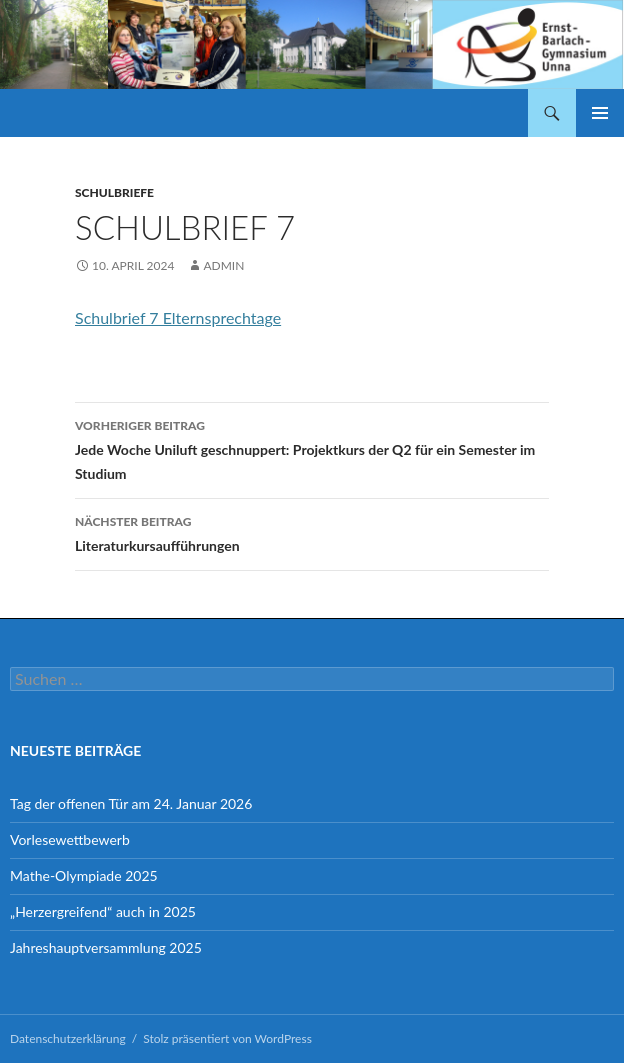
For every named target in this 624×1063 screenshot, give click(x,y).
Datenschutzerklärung (68, 1038)
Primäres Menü (600, 113)
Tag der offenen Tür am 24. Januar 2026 (131, 803)
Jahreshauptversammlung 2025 (106, 947)
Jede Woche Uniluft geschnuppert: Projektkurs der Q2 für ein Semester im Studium (312, 448)
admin (223, 265)
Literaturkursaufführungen (312, 532)
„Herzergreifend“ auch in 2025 (103, 911)
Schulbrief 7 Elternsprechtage (178, 317)
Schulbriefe (114, 192)
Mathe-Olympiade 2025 (84, 875)
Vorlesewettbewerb (70, 839)
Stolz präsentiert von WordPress (227, 1038)
